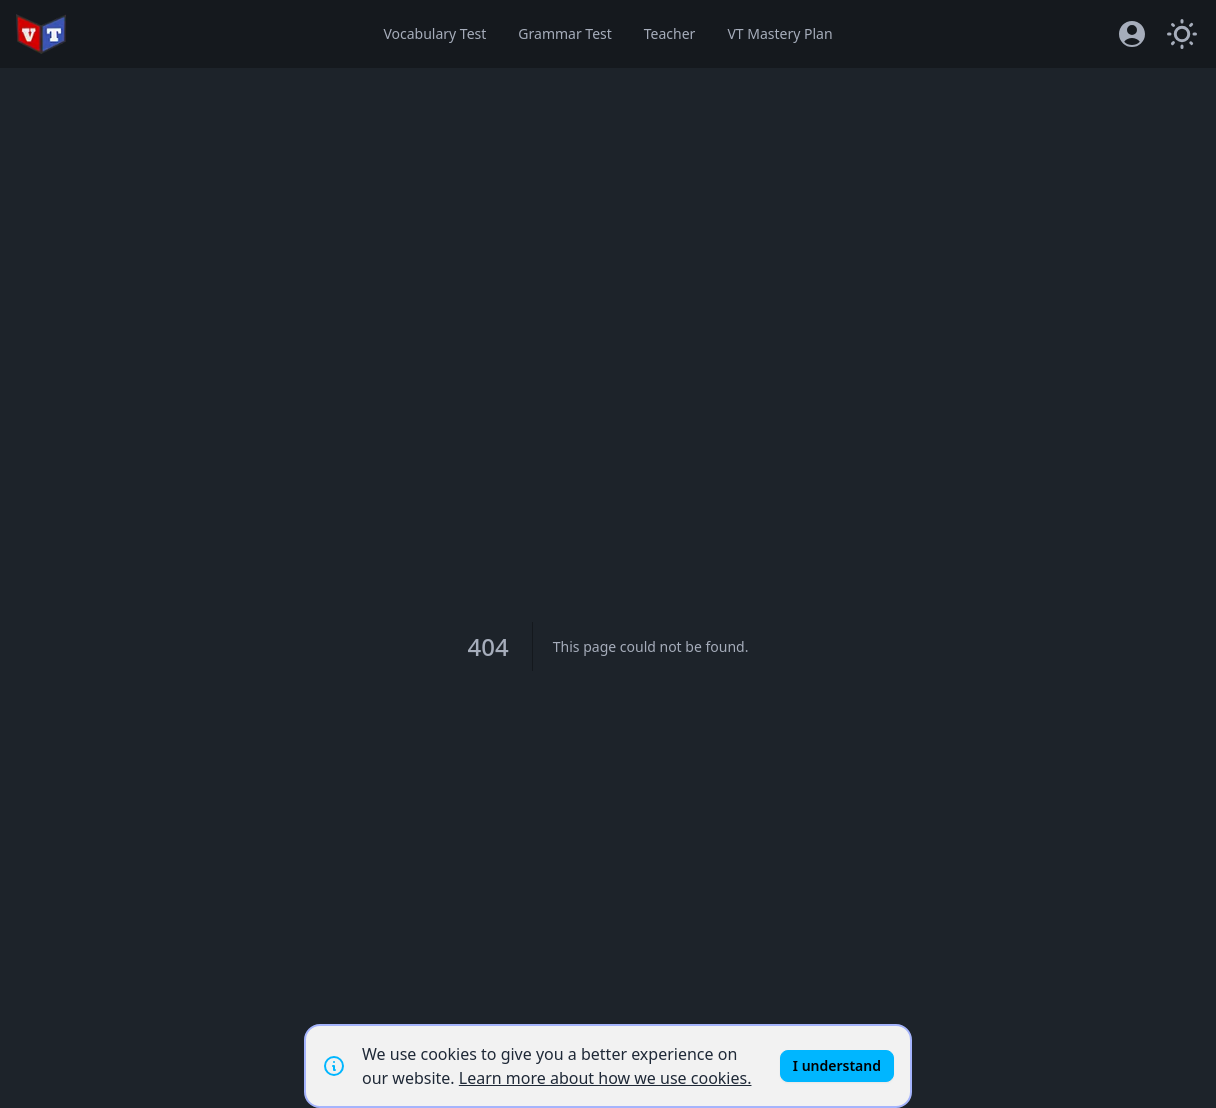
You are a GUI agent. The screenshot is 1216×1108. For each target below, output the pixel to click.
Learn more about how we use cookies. (605, 1078)
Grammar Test (564, 33)
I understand (837, 1065)
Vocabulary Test (434, 33)
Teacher (670, 33)
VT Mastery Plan (779, 33)
